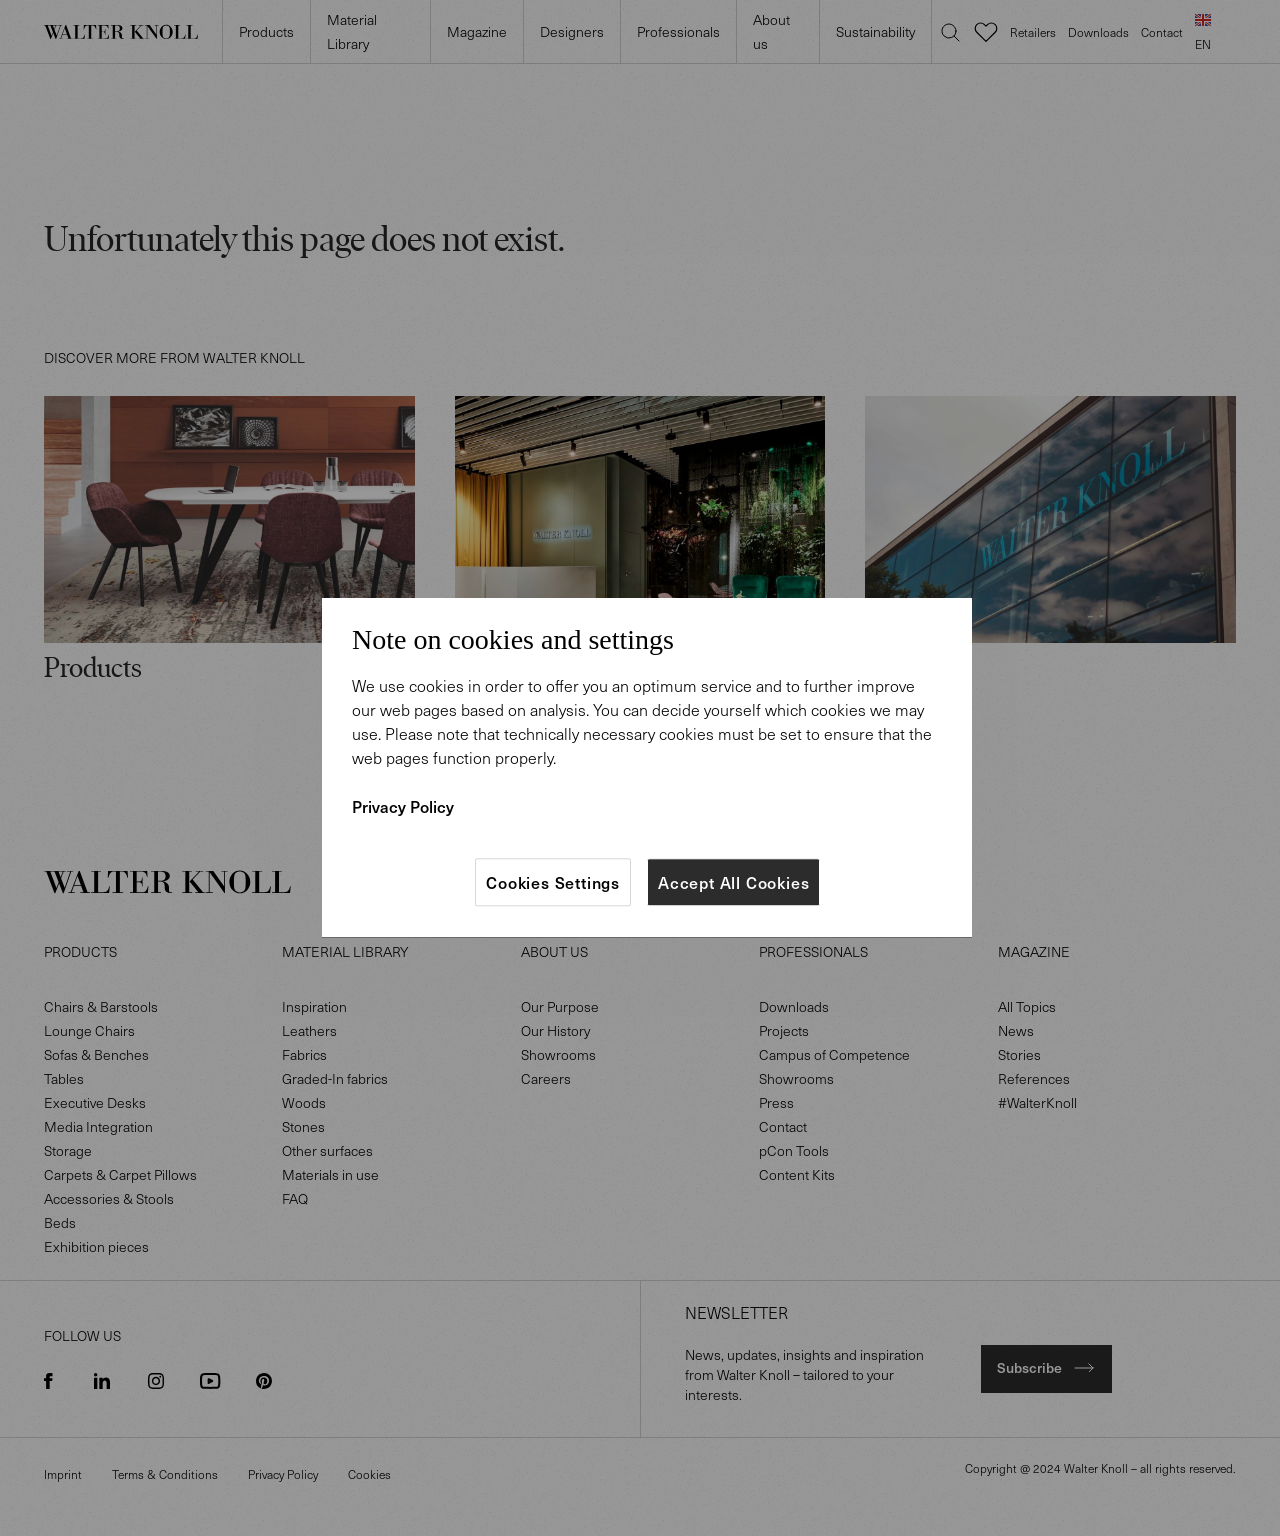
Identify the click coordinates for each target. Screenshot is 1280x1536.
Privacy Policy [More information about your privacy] (403, 806)
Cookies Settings (553, 882)
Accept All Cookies (733, 882)
